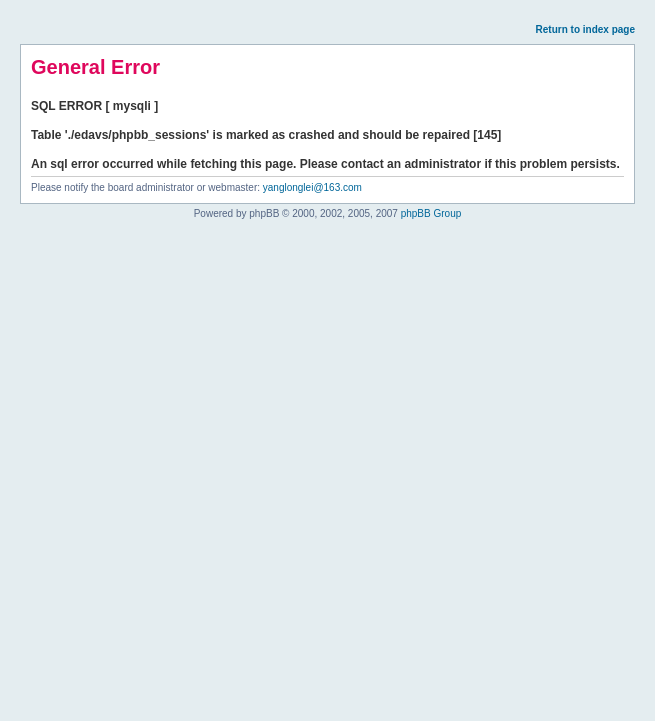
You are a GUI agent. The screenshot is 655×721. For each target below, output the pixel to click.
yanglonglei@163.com (312, 187)
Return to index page (585, 29)
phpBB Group (431, 213)
